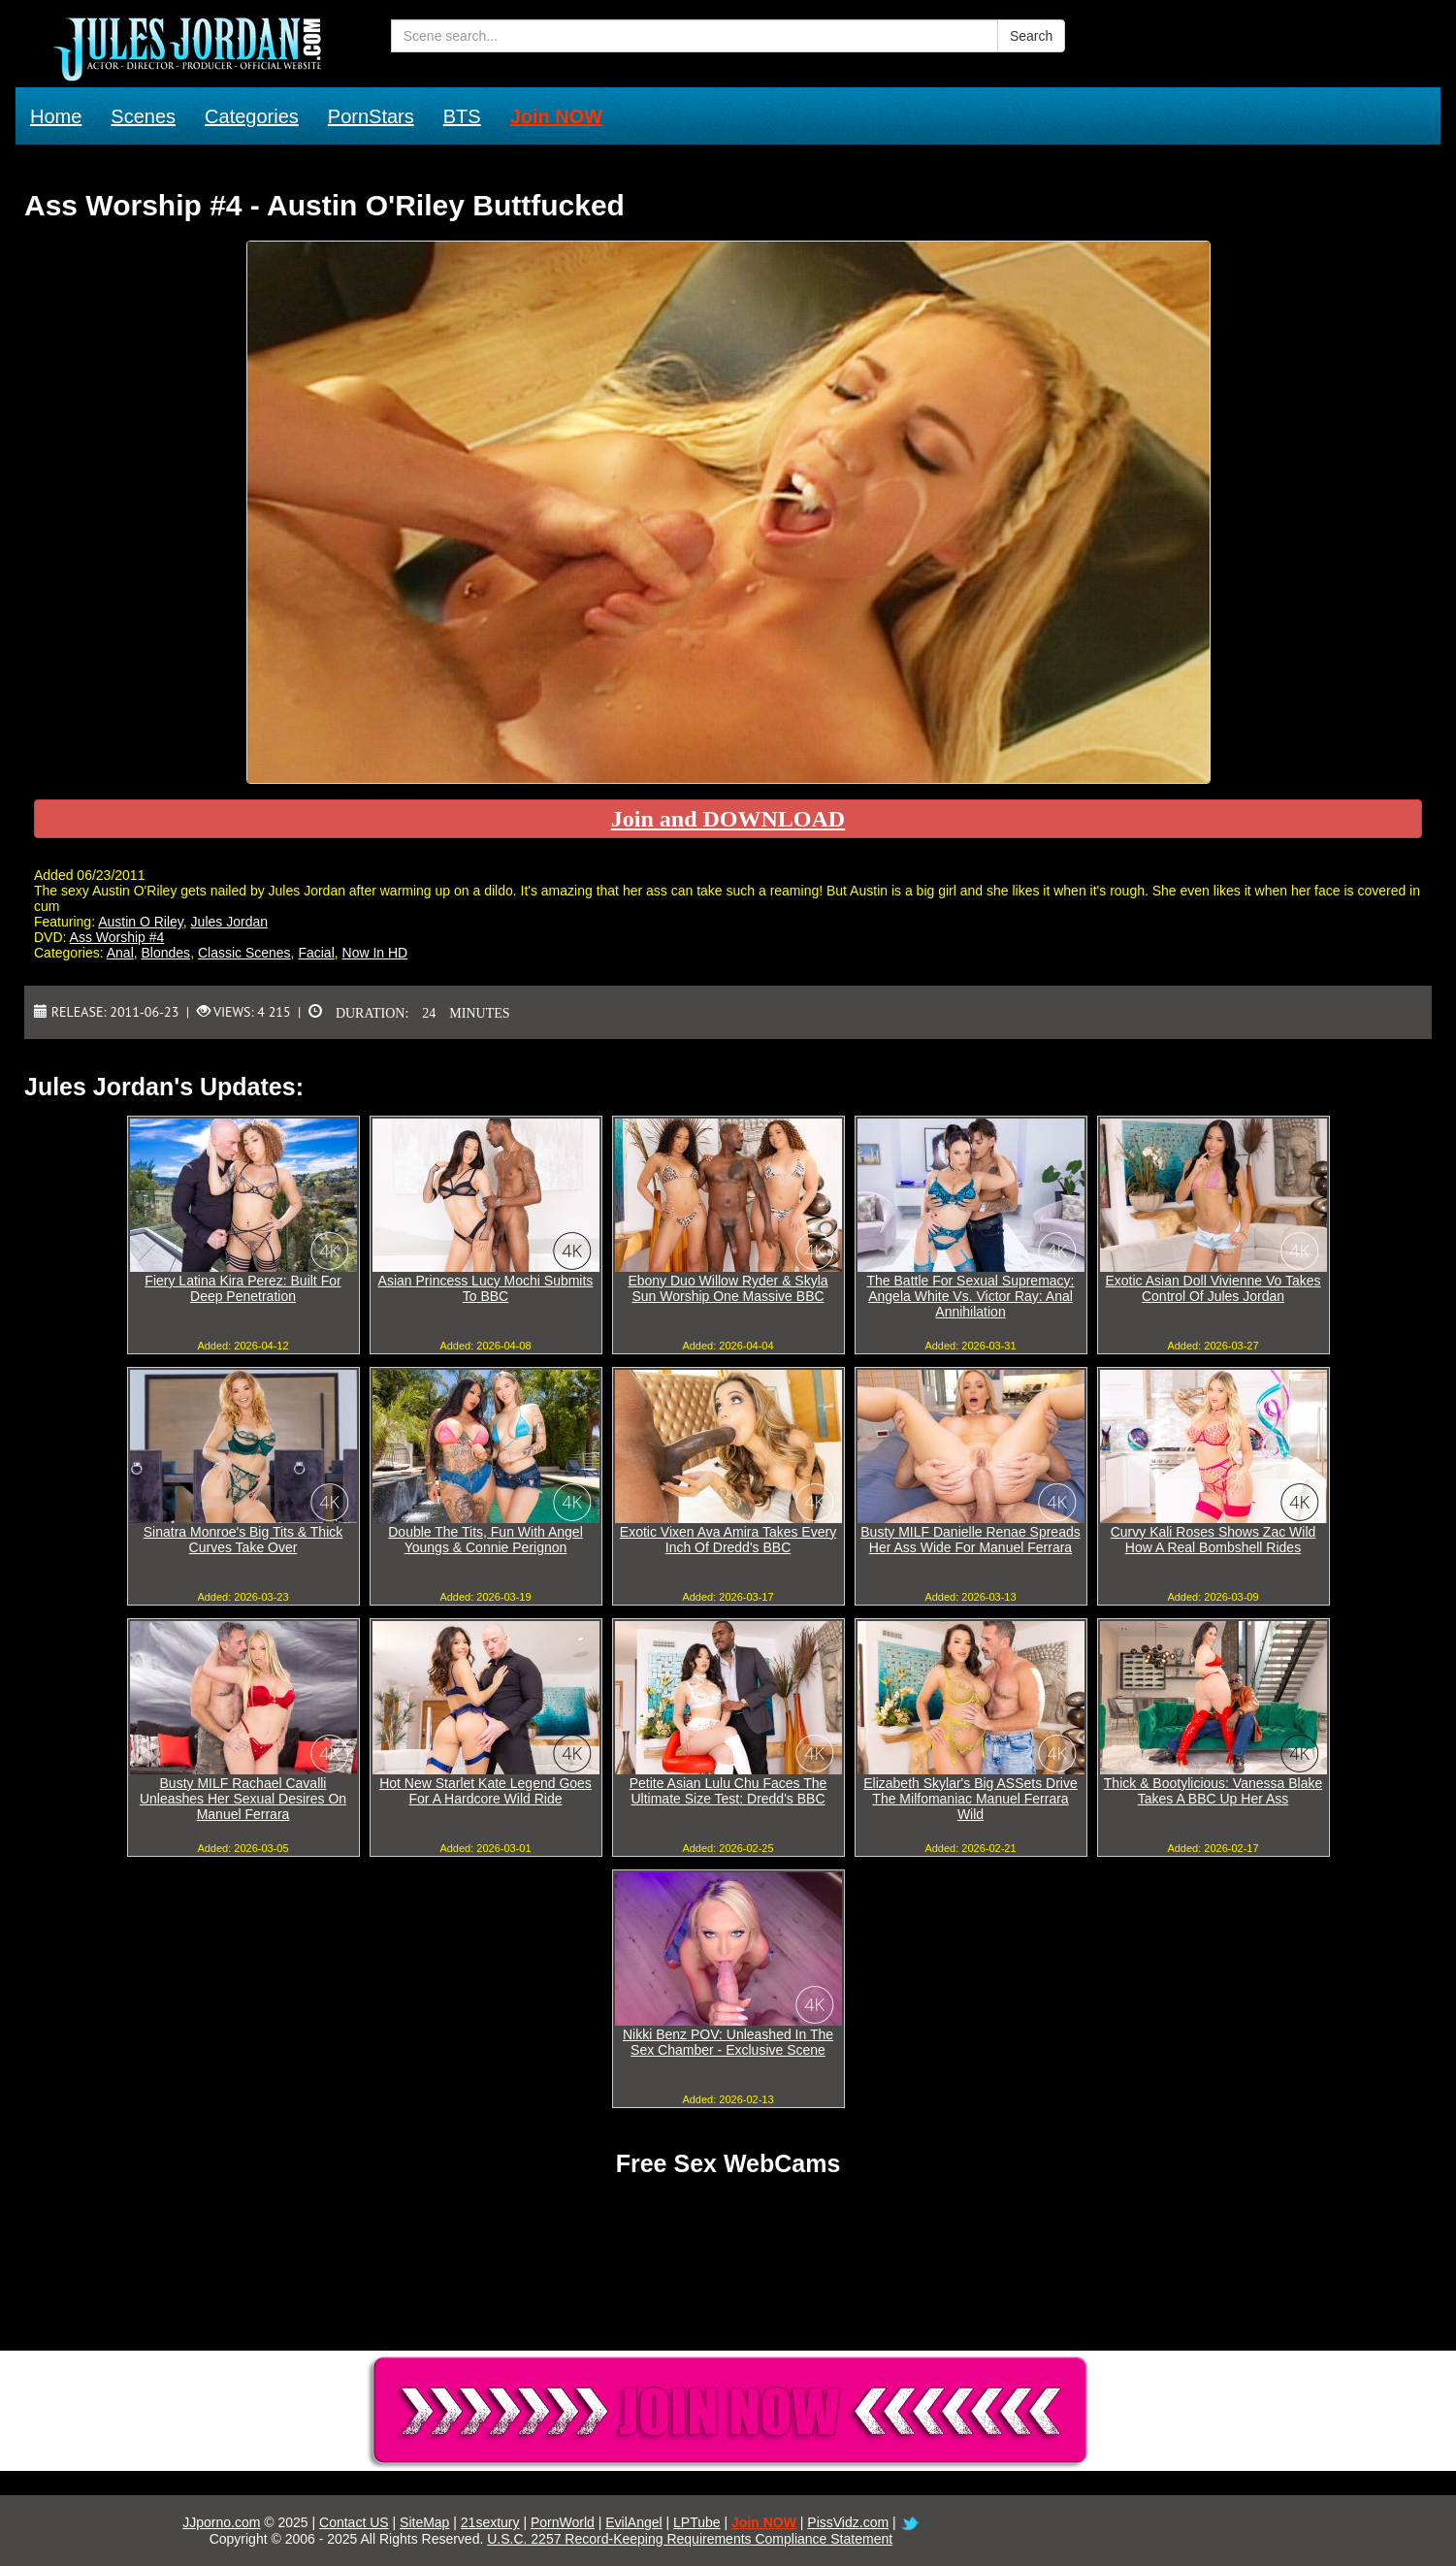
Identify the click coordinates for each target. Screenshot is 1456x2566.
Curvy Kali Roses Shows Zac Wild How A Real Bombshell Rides (1213, 1539)
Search (1031, 36)
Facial (316, 952)
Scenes (143, 116)
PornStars (371, 116)
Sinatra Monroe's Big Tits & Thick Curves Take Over (243, 1539)
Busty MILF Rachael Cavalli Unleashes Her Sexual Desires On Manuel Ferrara (243, 1798)
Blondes (166, 952)
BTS (462, 116)
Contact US (354, 2522)
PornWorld (563, 2522)
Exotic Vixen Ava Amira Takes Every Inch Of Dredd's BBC (728, 1539)
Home (55, 116)
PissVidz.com (848, 2522)
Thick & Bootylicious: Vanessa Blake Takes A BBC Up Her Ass (1213, 1790)
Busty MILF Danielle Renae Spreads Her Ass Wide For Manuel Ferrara (970, 1539)
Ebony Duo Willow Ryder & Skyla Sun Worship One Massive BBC (727, 1288)
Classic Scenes (244, 952)
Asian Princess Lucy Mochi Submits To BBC (486, 1288)
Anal (120, 952)
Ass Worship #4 (117, 937)
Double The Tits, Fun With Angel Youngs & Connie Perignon (485, 1539)
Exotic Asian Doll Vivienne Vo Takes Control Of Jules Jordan (1212, 1288)
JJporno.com (221, 2522)
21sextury (490, 2522)
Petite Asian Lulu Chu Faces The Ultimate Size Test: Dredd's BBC (728, 1790)
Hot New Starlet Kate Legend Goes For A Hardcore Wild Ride (485, 1790)
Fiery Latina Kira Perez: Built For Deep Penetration (242, 1288)
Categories (252, 116)
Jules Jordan (229, 921)
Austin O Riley (140, 921)
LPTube (697, 2522)
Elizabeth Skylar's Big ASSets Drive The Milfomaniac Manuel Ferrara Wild (970, 1798)
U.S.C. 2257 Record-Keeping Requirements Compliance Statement (689, 2539)
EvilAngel (633, 2522)
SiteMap (424, 2522)
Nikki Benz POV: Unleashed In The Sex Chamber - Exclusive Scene (728, 2042)
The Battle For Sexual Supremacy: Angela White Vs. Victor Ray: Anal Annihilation (971, 1296)
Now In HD (375, 952)
